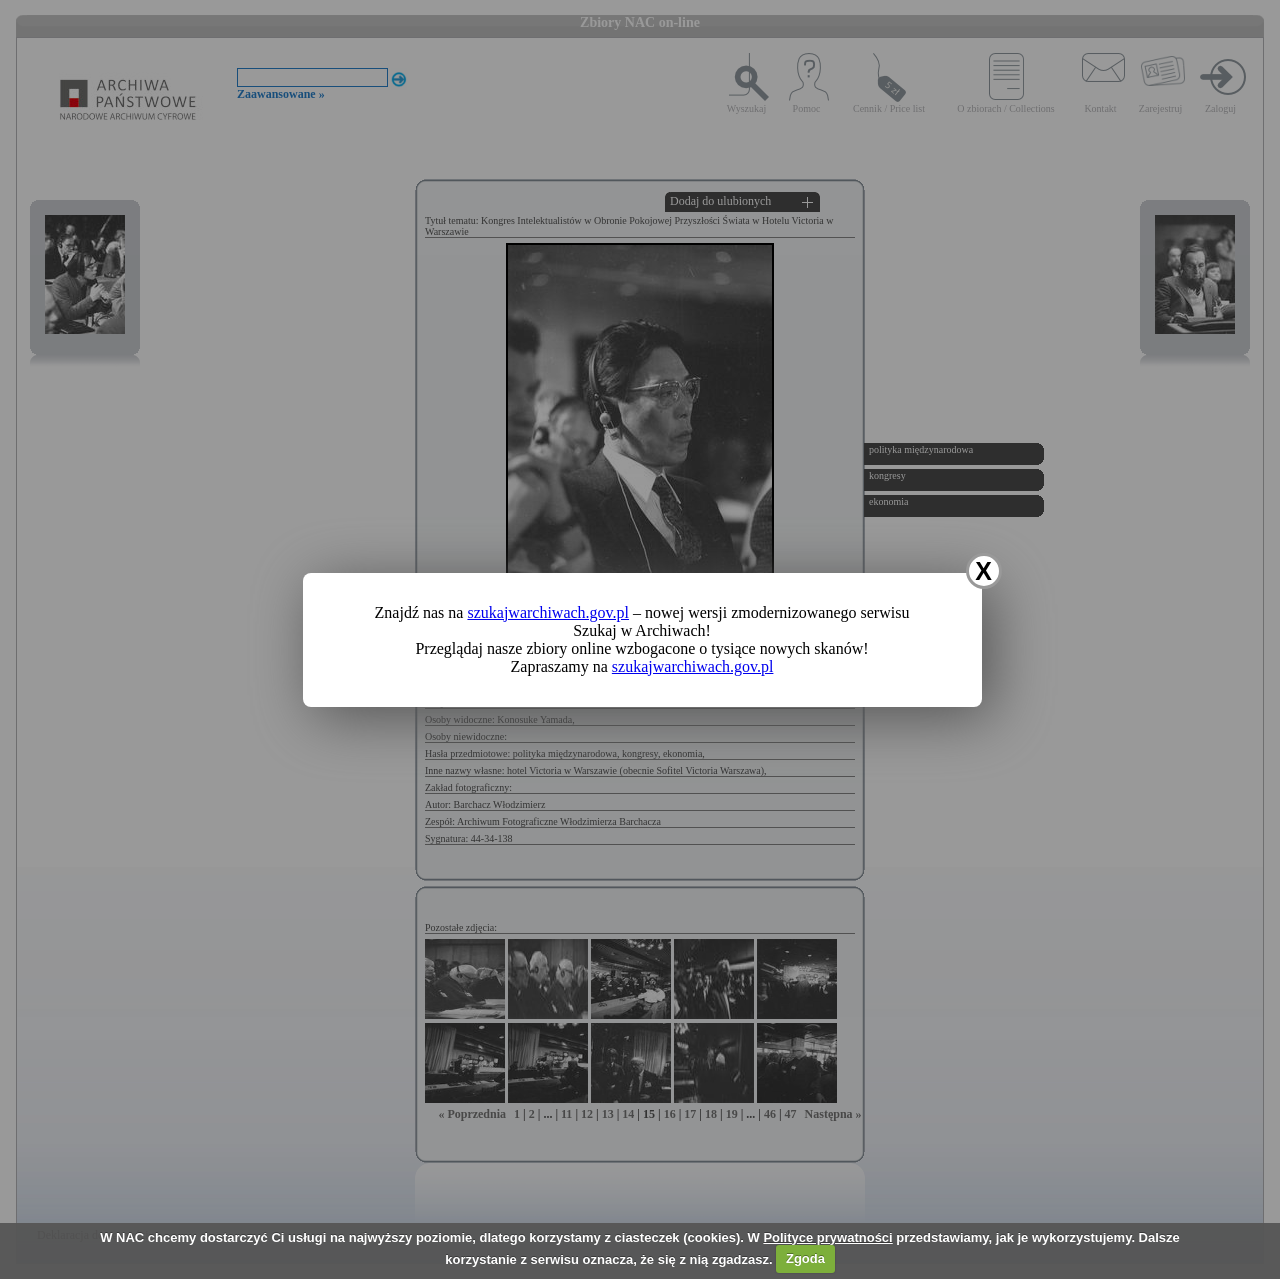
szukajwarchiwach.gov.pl (548, 612)
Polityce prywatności (827, 1237)
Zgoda (805, 1258)
